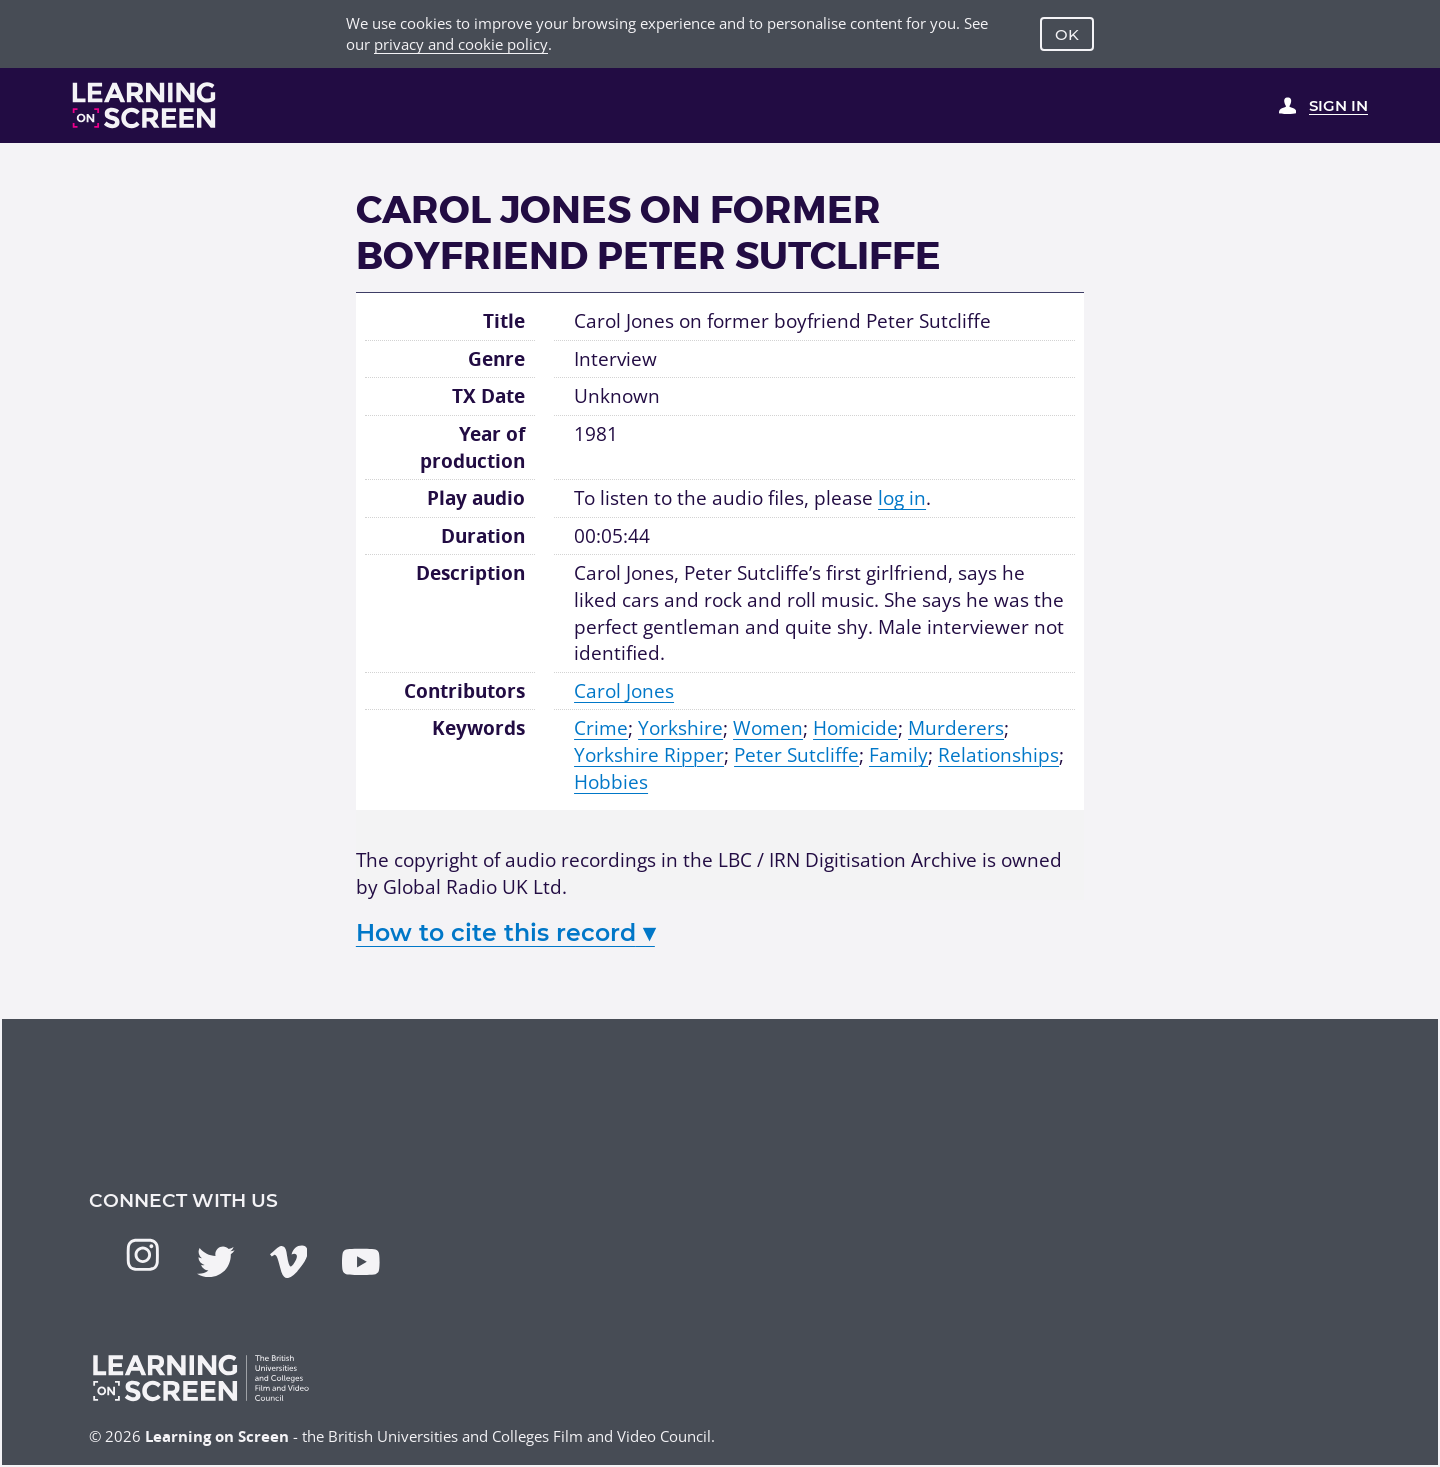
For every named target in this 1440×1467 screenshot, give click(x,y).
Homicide (855, 728)
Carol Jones (624, 691)
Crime (601, 728)
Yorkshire (680, 728)
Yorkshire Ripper (649, 755)
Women (768, 728)
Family (898, 755)
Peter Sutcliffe (796, 755)
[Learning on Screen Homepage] (144, 105)
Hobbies (611, 782)
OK (1067, 34)
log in (902, 498)
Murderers (956, 728)
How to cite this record (505, 932)
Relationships (998, 755)
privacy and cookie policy (461, 44)
